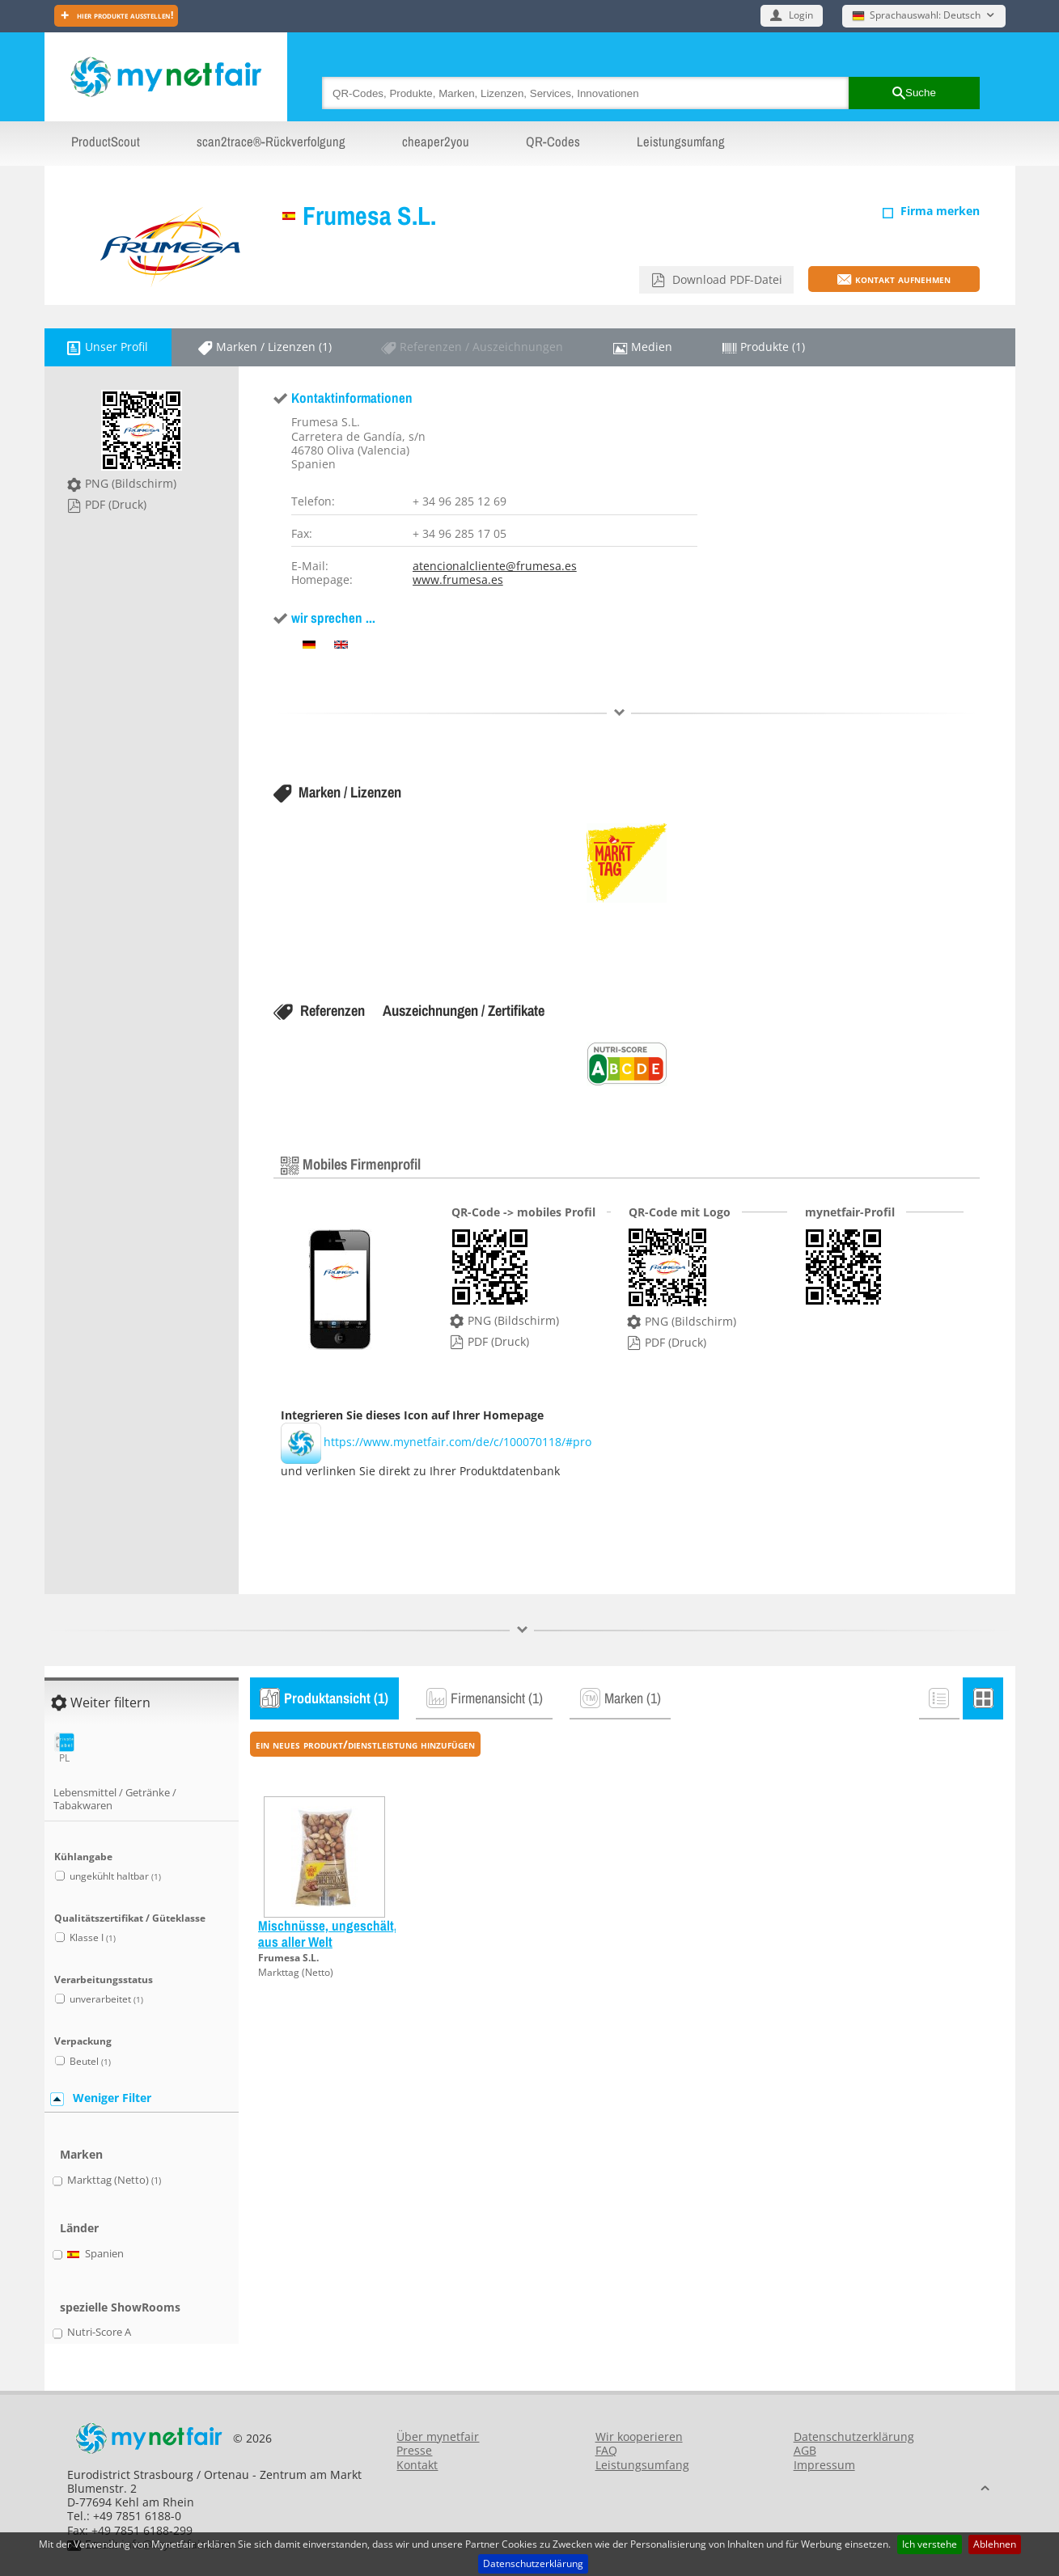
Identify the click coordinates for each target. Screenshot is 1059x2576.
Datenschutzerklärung (533, 2563)
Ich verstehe (929, 2544)
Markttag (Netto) (295, 1972)
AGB (805, 2450)
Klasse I (93, 1937)
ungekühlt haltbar (115, 1876)
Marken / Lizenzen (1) (274, 346)
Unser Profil (116, 346)
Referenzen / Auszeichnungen (481, 346)
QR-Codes (553, 141)
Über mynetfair (437, 2436)
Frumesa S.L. (369, 215)
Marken (81, 2154)
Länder (79, 2227)
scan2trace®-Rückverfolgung (271, 141)
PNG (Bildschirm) (130, 483)
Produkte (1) (772, 346)
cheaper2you (435, 141)
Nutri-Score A (99, 2332)
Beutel (90, 2061)
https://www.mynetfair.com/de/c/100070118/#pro (436, 1441)
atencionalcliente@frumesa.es (495, 565)
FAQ (606, 2450)
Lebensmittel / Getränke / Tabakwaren (114, 1799)
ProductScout (105, 141)
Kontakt (417, 2464)
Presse (414, 2450)
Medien (651, 346)
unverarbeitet (106, 1999)
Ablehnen (994, 2544)
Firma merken (940, 210)
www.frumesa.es (458, 579)
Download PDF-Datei (725, 279)
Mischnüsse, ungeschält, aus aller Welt (327, 1933)
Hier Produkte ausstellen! (123, 15)
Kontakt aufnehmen (903, 278)
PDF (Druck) (115, 504)
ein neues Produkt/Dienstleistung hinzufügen (365, 1744)
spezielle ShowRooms (120, 2307)
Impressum (824, 2464)
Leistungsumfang (681, 141)
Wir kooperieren (639, 2436)
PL (64, 1748)
